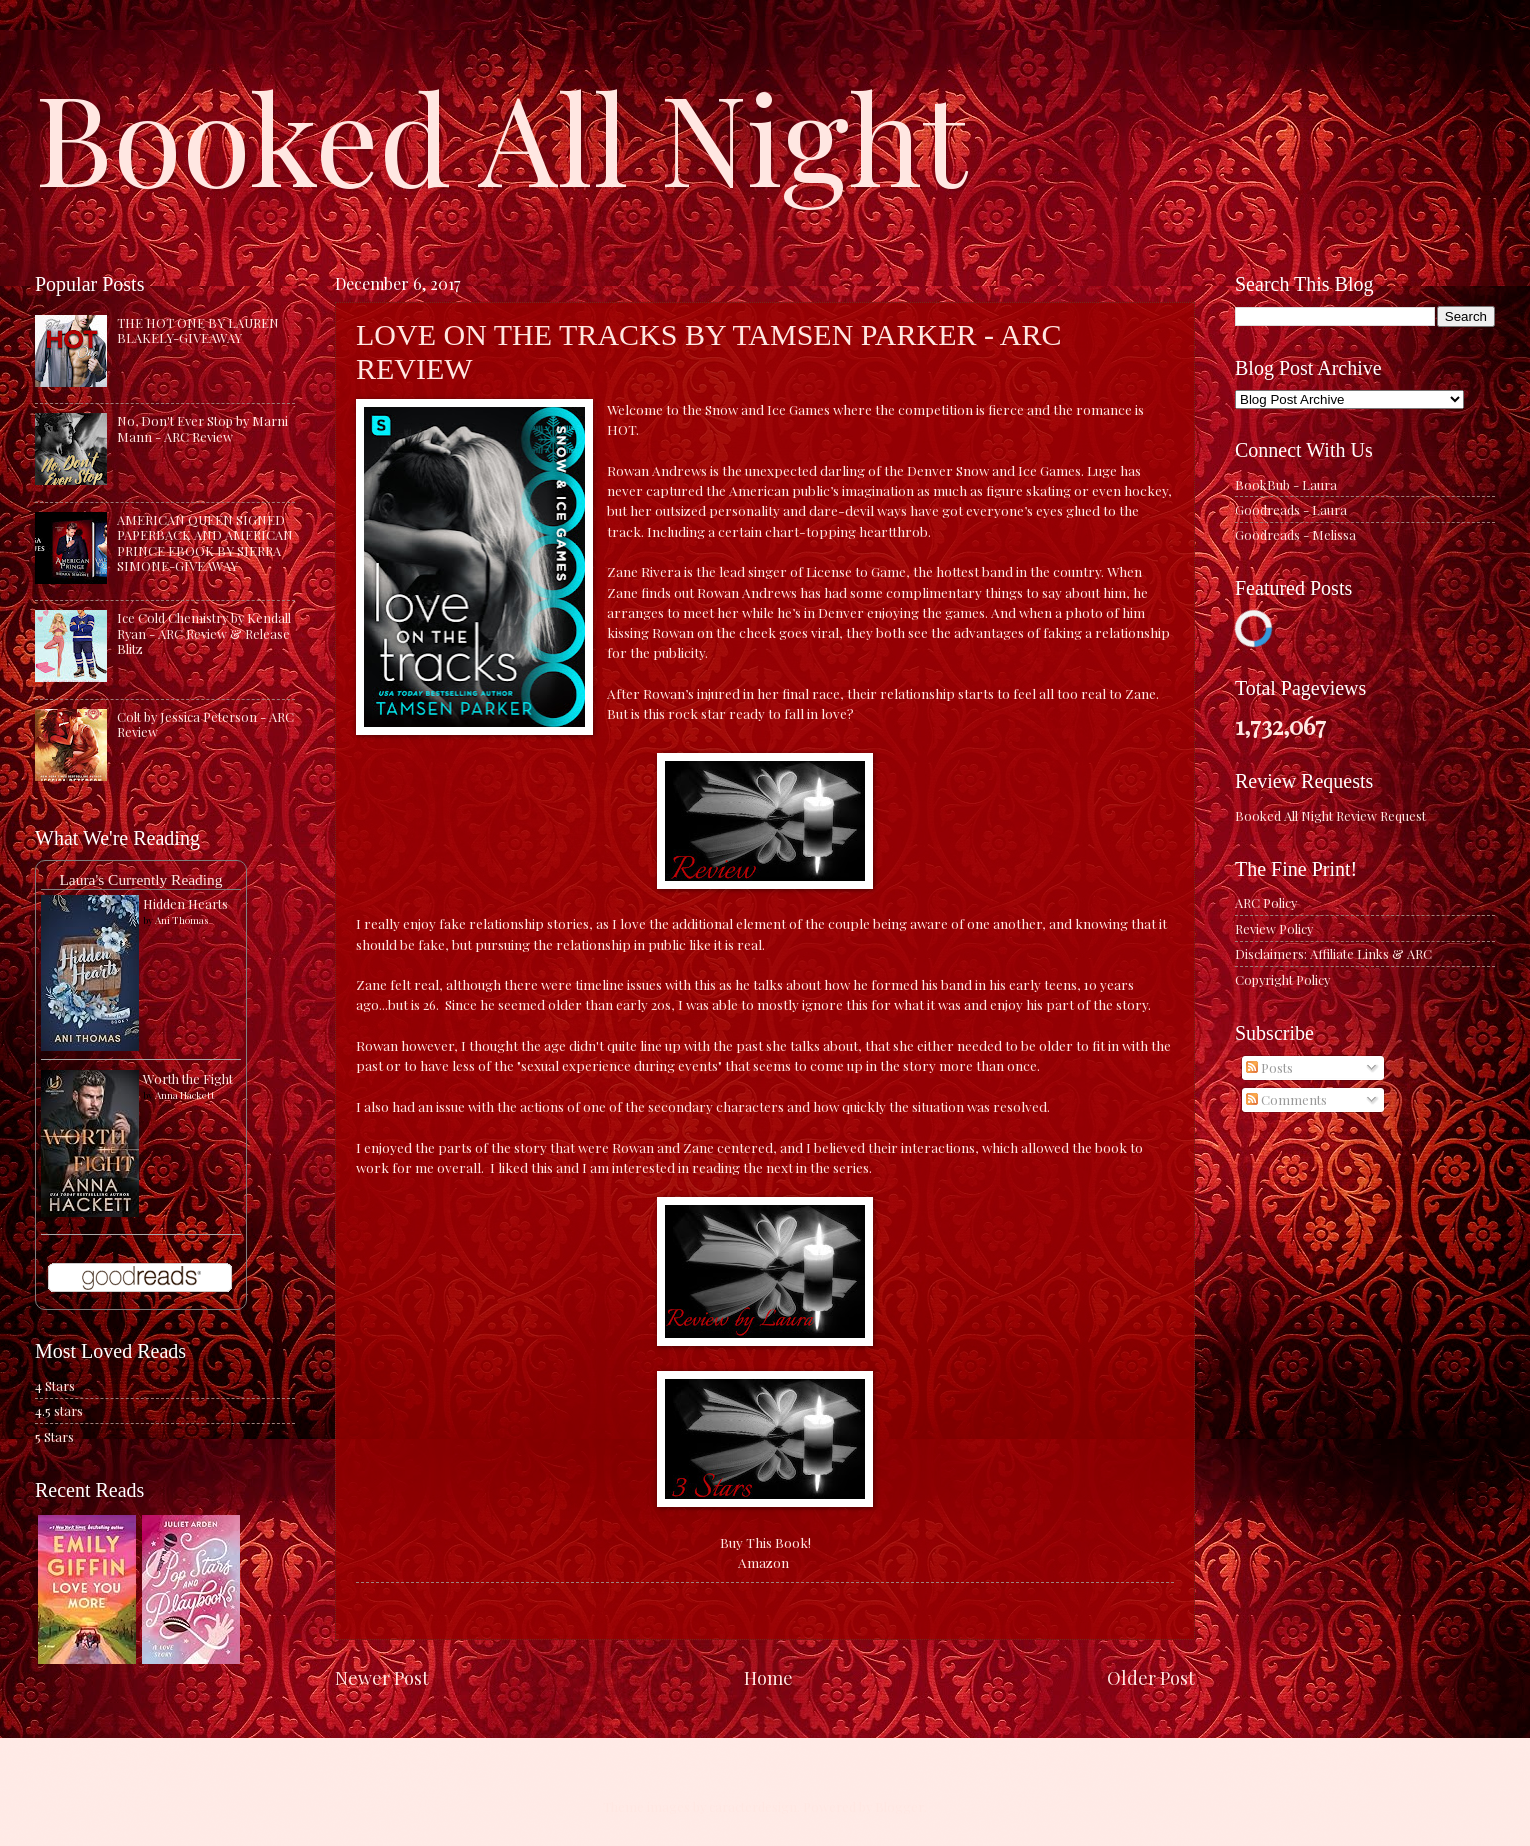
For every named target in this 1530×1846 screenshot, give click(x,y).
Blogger (899, 1806)
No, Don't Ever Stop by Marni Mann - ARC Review (202, 428)
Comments (1286, 1099)
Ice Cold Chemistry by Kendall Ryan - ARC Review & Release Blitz (204, 633)
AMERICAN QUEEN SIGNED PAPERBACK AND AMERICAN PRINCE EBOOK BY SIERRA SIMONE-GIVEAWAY (205, 542)
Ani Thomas (181, 920)
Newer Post (382, 1677)
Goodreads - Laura (1291, 509)
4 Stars (55, 1385)
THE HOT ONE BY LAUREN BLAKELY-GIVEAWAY (198, 330)
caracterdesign (753, 1806)
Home (768, 1677)
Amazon (763, 1562)
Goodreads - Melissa (1295, 534)
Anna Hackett (185, 1095)
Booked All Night (501, 135)
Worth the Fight (188, 1078)
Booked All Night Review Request (1330, 815)
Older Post (1151, 1677)
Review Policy (1274, 928)
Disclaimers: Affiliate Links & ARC (1333, 953)
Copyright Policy (1282, 979)
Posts (1269, 1067)
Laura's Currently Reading (140, 879)
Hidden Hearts (185, 903)
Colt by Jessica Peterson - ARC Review (205, 724)
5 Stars (54, 1436)
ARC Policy (1266, 902)
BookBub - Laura (1286, 484)
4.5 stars (59, 1410)
